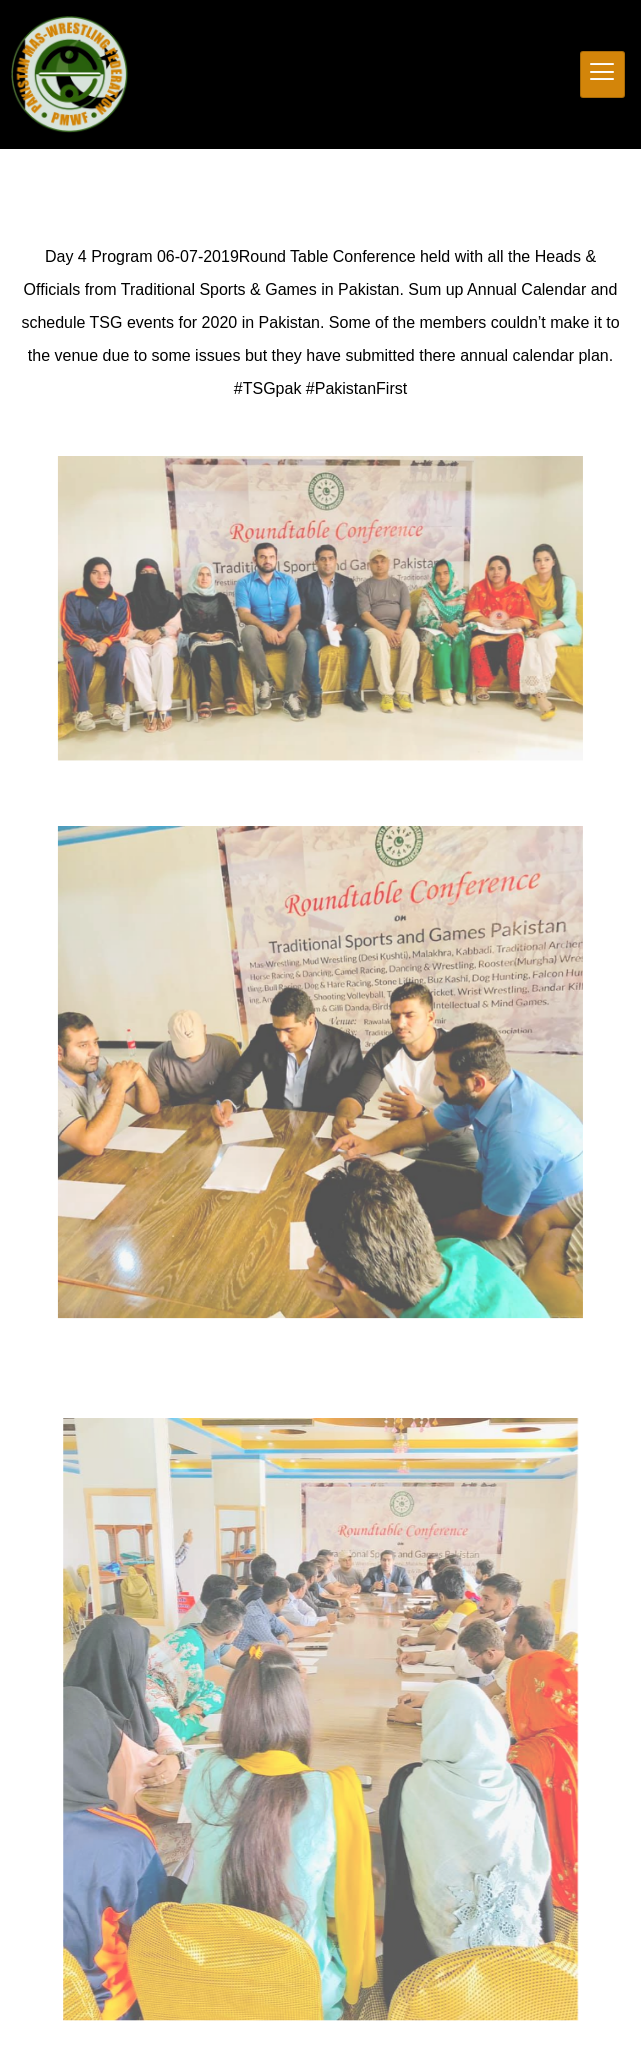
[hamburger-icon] (602, 74)
